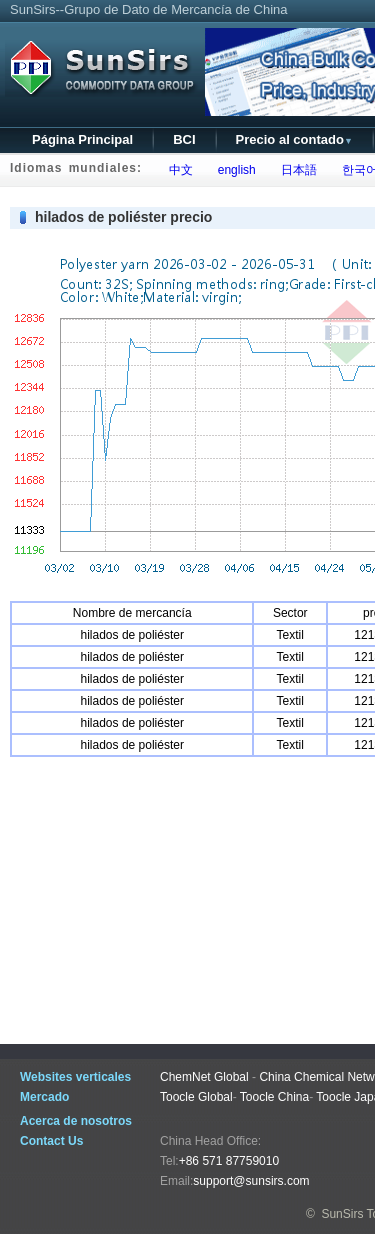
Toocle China (274, 1097)
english (233, 170)
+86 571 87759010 (229, 1161)
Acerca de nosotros (76, 1121)
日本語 (295, 170)
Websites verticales (75, 1077)
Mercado (44, 1097)
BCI (184, 139)
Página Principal (82, 139)
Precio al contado (294, 139)
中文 (177, 170)
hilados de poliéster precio (123, 217)
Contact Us (51, 1141)
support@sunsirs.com (251, 1181)
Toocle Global (196, 1097)
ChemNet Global (204, 1077)
